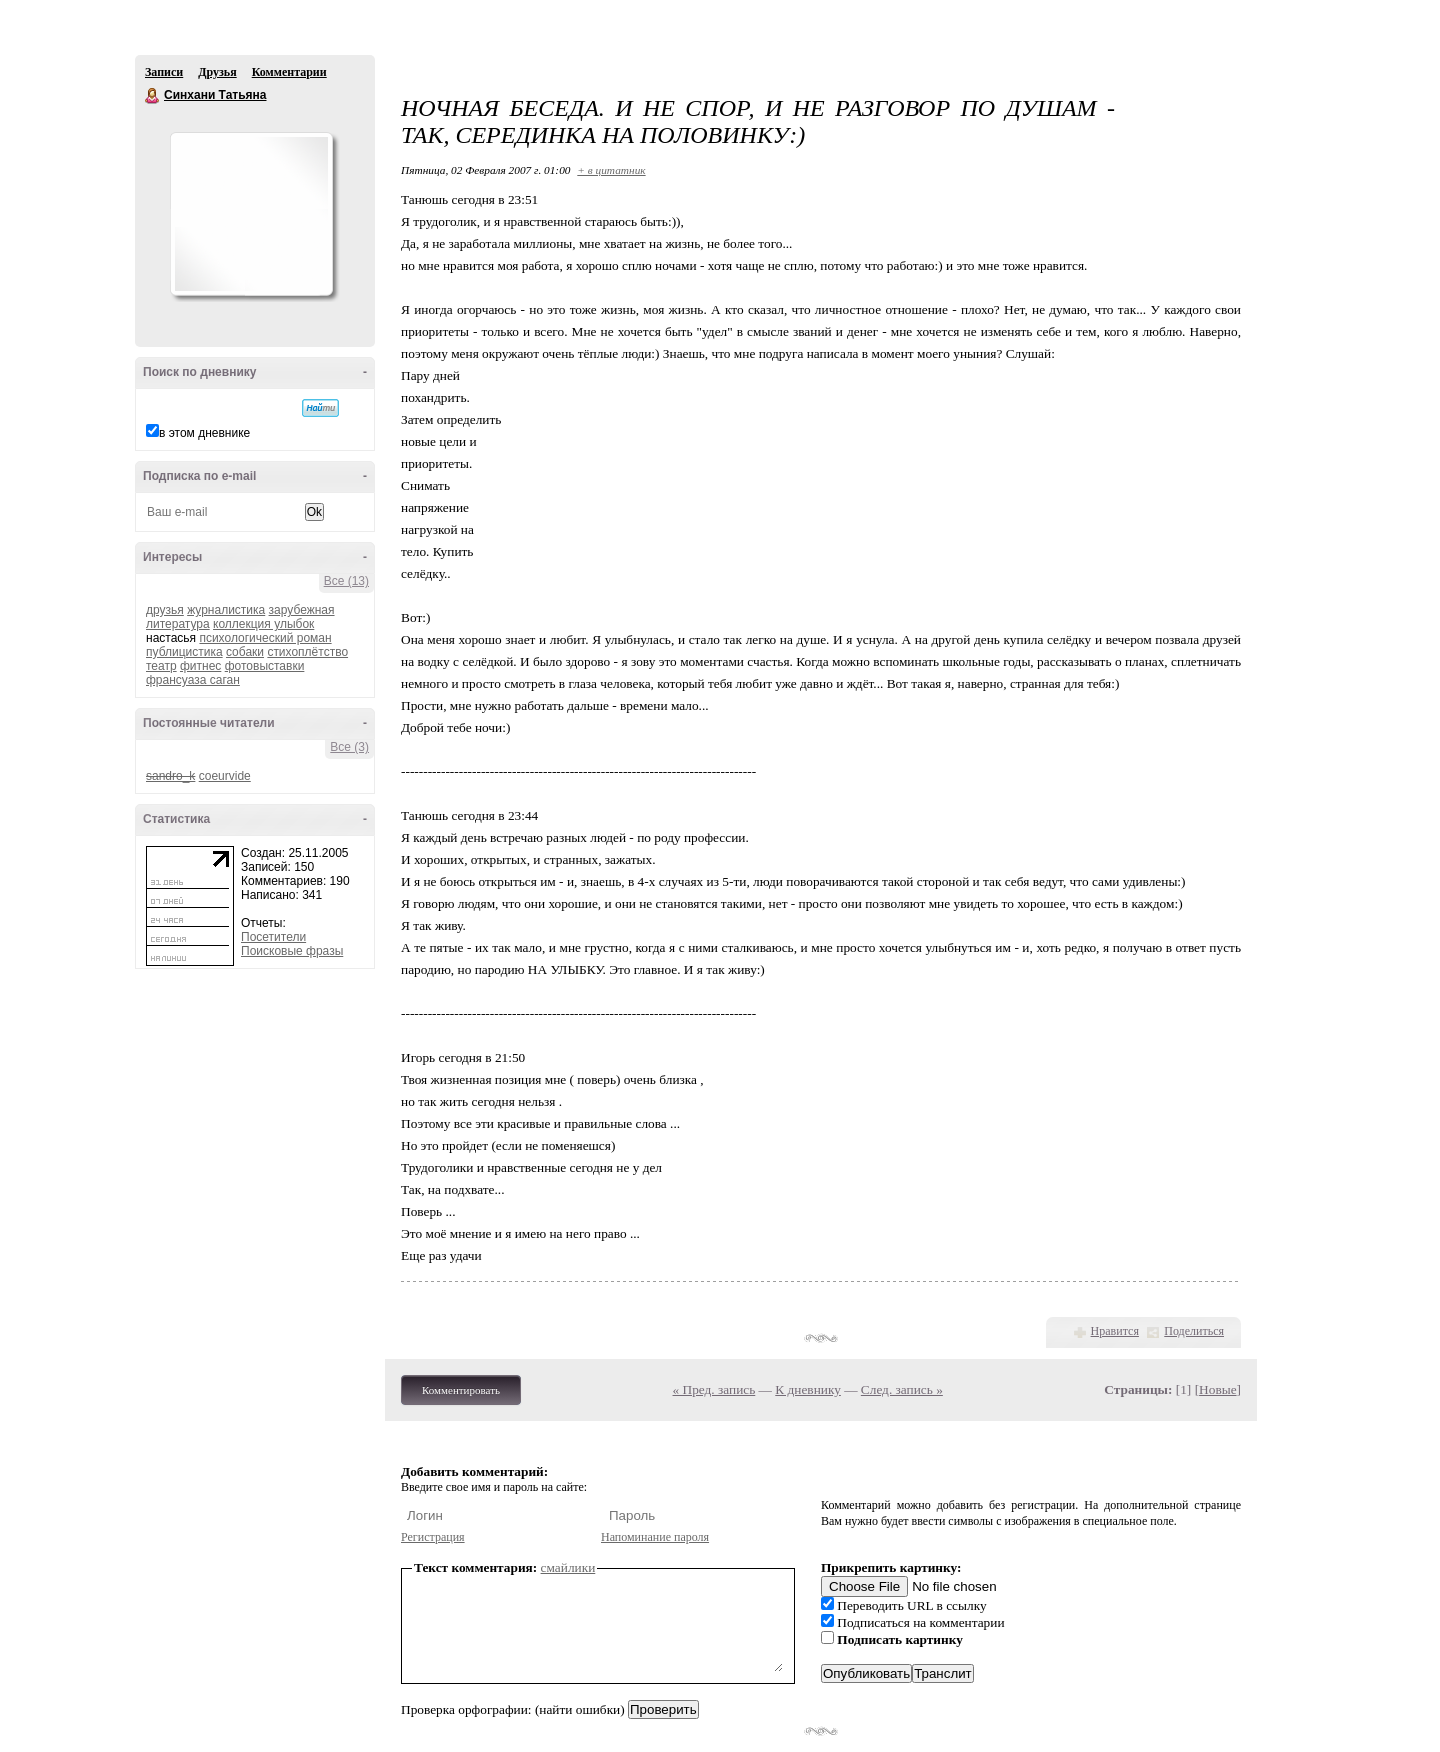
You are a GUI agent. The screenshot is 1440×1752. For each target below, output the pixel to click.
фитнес (200, 666)
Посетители (273, 937)
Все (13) (346, 581)
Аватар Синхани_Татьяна (251, 214)
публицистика (184, 652)
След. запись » (902, 1389)
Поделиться (1194, 1331)
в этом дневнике (204, 433)
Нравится (1115, 1331)
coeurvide (225, 776)
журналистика (226, 610)
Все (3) (349, 747)
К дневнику (808, 1389)
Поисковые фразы (292, 951)
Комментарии (289, 72)
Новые (1217, 1389)
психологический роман (265, 638)
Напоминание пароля (655, 1537)
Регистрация (433, 1537)
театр (161, 666)
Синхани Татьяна (153, 96)
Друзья (217, 72)
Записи (164, 72)
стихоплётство (307, 652)
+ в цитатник (611, 170)
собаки (245, 652)
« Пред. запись (714, 1389)
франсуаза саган (193, 680)
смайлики (568, 1567)
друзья (165, 610)
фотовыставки (265, 666)
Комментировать (461, 1390)
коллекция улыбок (263, 624)
